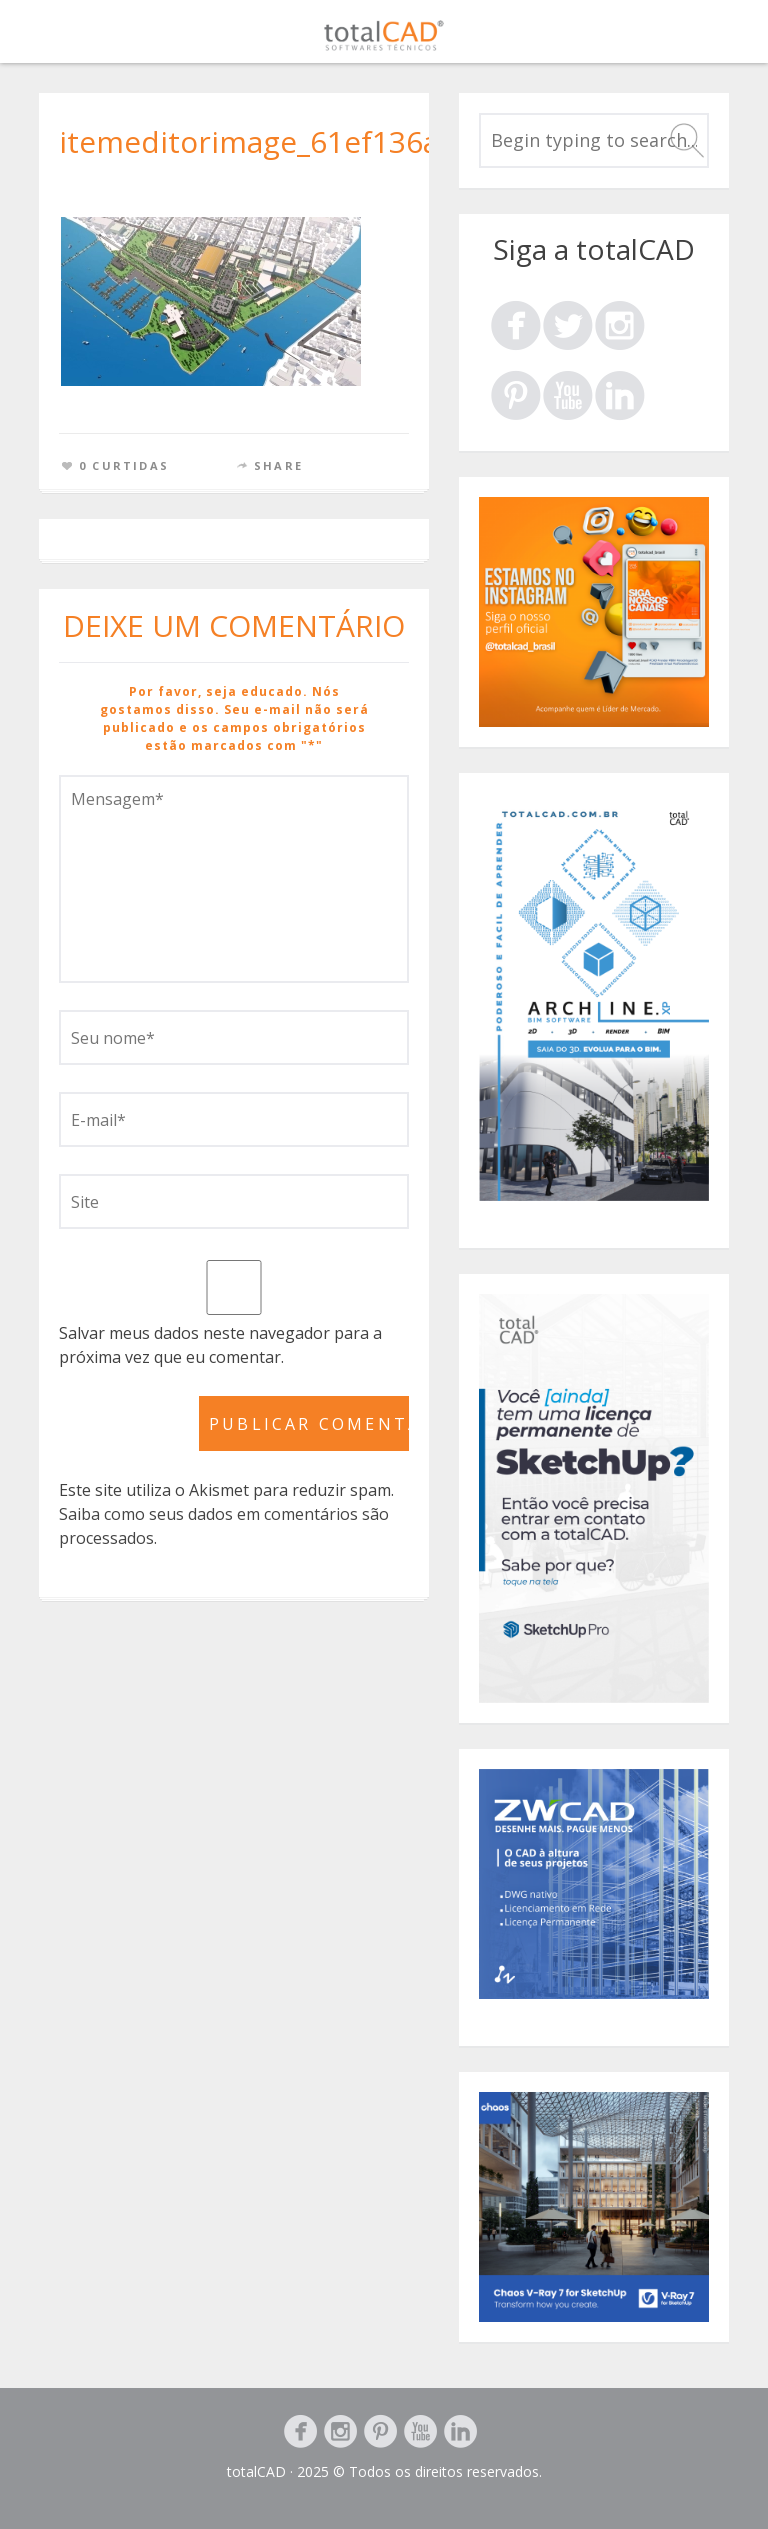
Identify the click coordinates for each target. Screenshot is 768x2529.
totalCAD (256, 2471)
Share (278, 465)
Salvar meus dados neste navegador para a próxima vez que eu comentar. (220, 1345)
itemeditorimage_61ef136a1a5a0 (290, 141)
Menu (719, 35)
